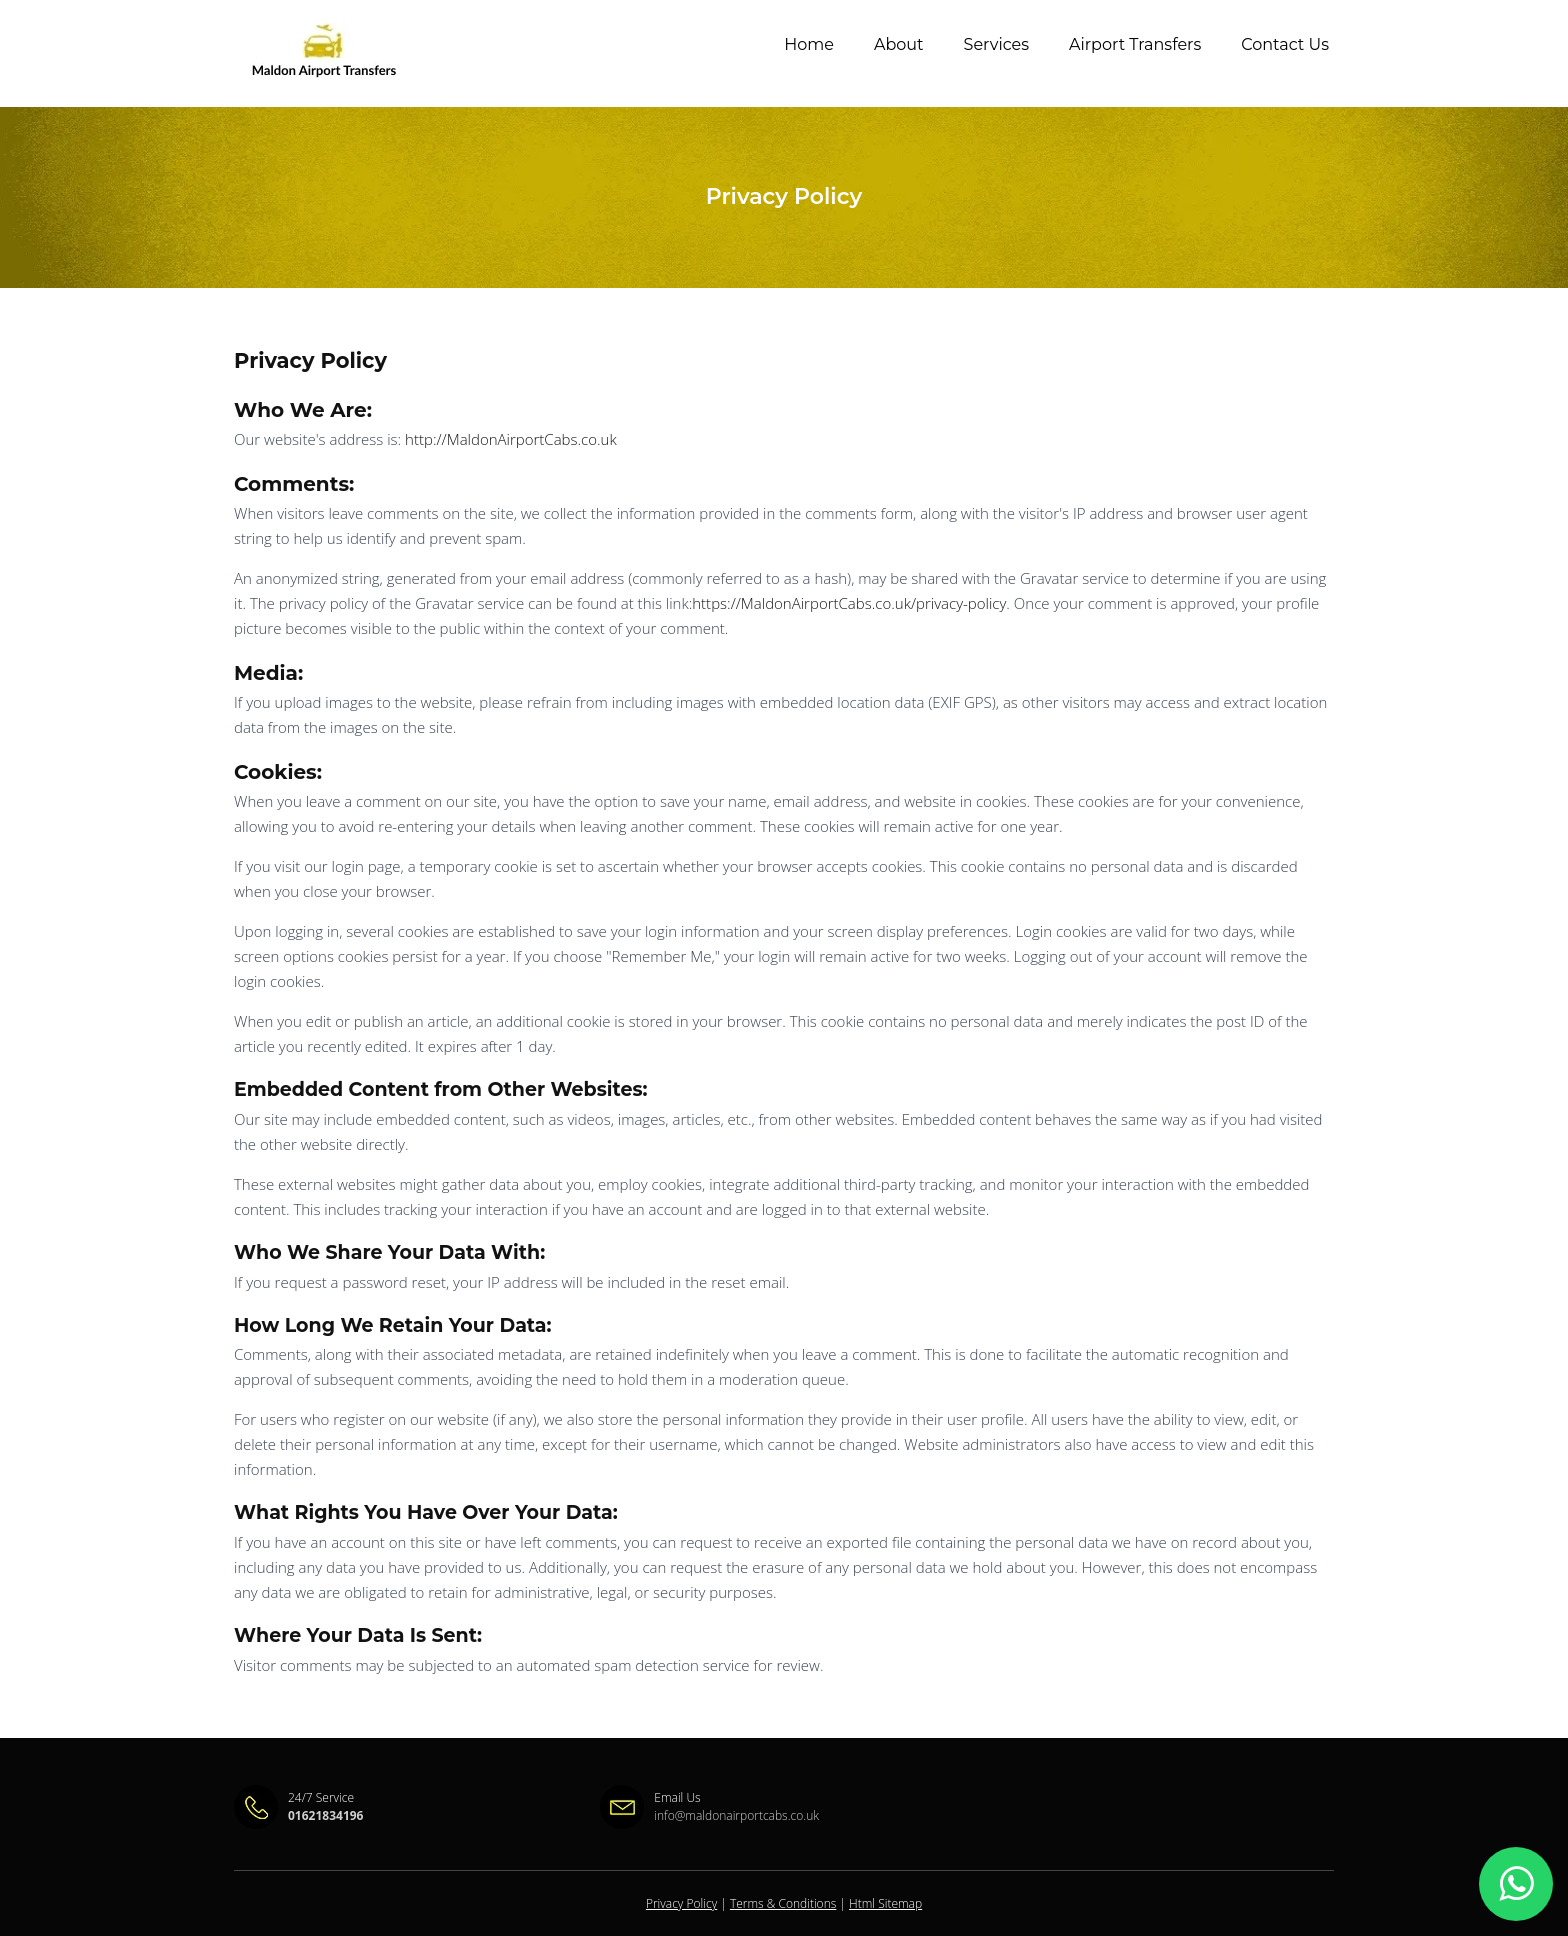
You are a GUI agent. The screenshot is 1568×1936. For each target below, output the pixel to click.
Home (809, 44)
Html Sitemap (885, 1903)
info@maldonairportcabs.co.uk (736, 1815)
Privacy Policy (681, 1903)
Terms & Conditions (783, 1903)
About (899, 44)
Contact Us (1285, 44)
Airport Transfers (1135, 44)
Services (996, 44)
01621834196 (325, 1815)
